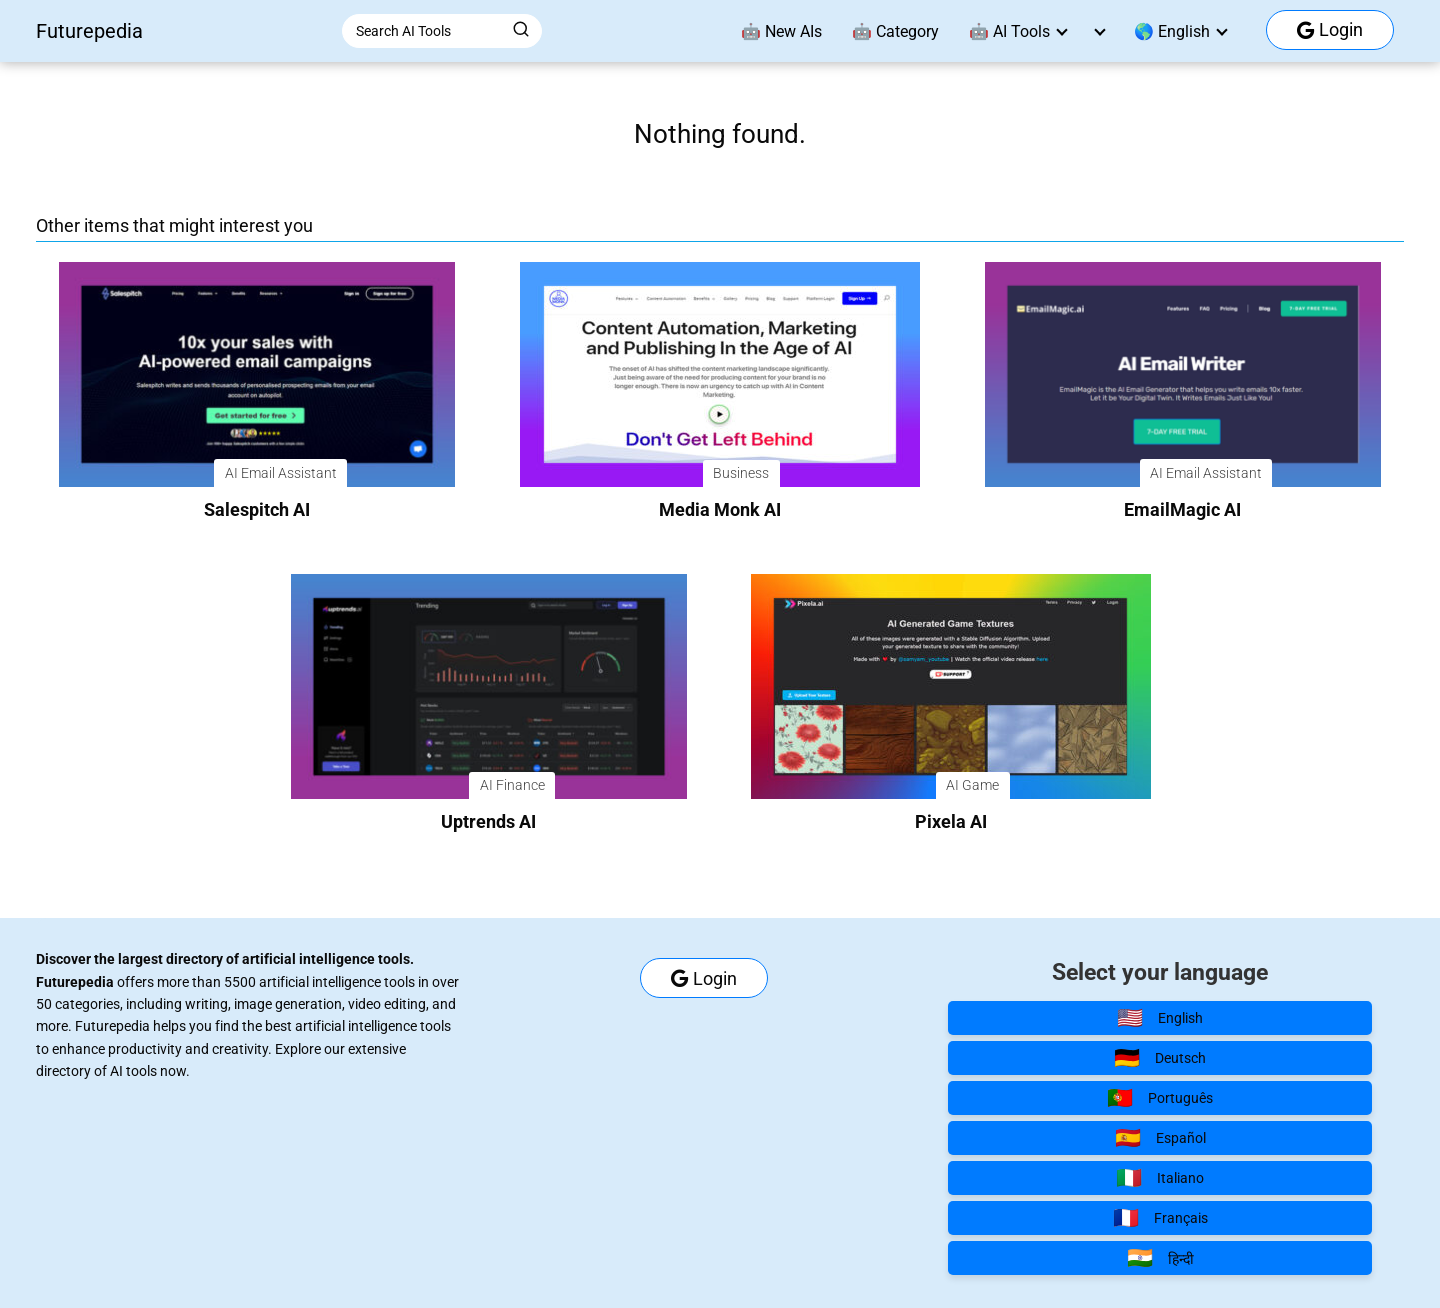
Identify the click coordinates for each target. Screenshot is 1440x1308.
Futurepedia (89, 31)
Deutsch (1160, 1058)
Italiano (1160, 1178)
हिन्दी (1160, 1258)
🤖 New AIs (781, 31)
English (1160, 1018)
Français (1160, 1218)
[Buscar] (521, 30)
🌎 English (1172, 31)
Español (1160, 1138)
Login (1330, 29)
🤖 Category (895, 31)
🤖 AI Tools (1009, 31)
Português (1160, 1098)
